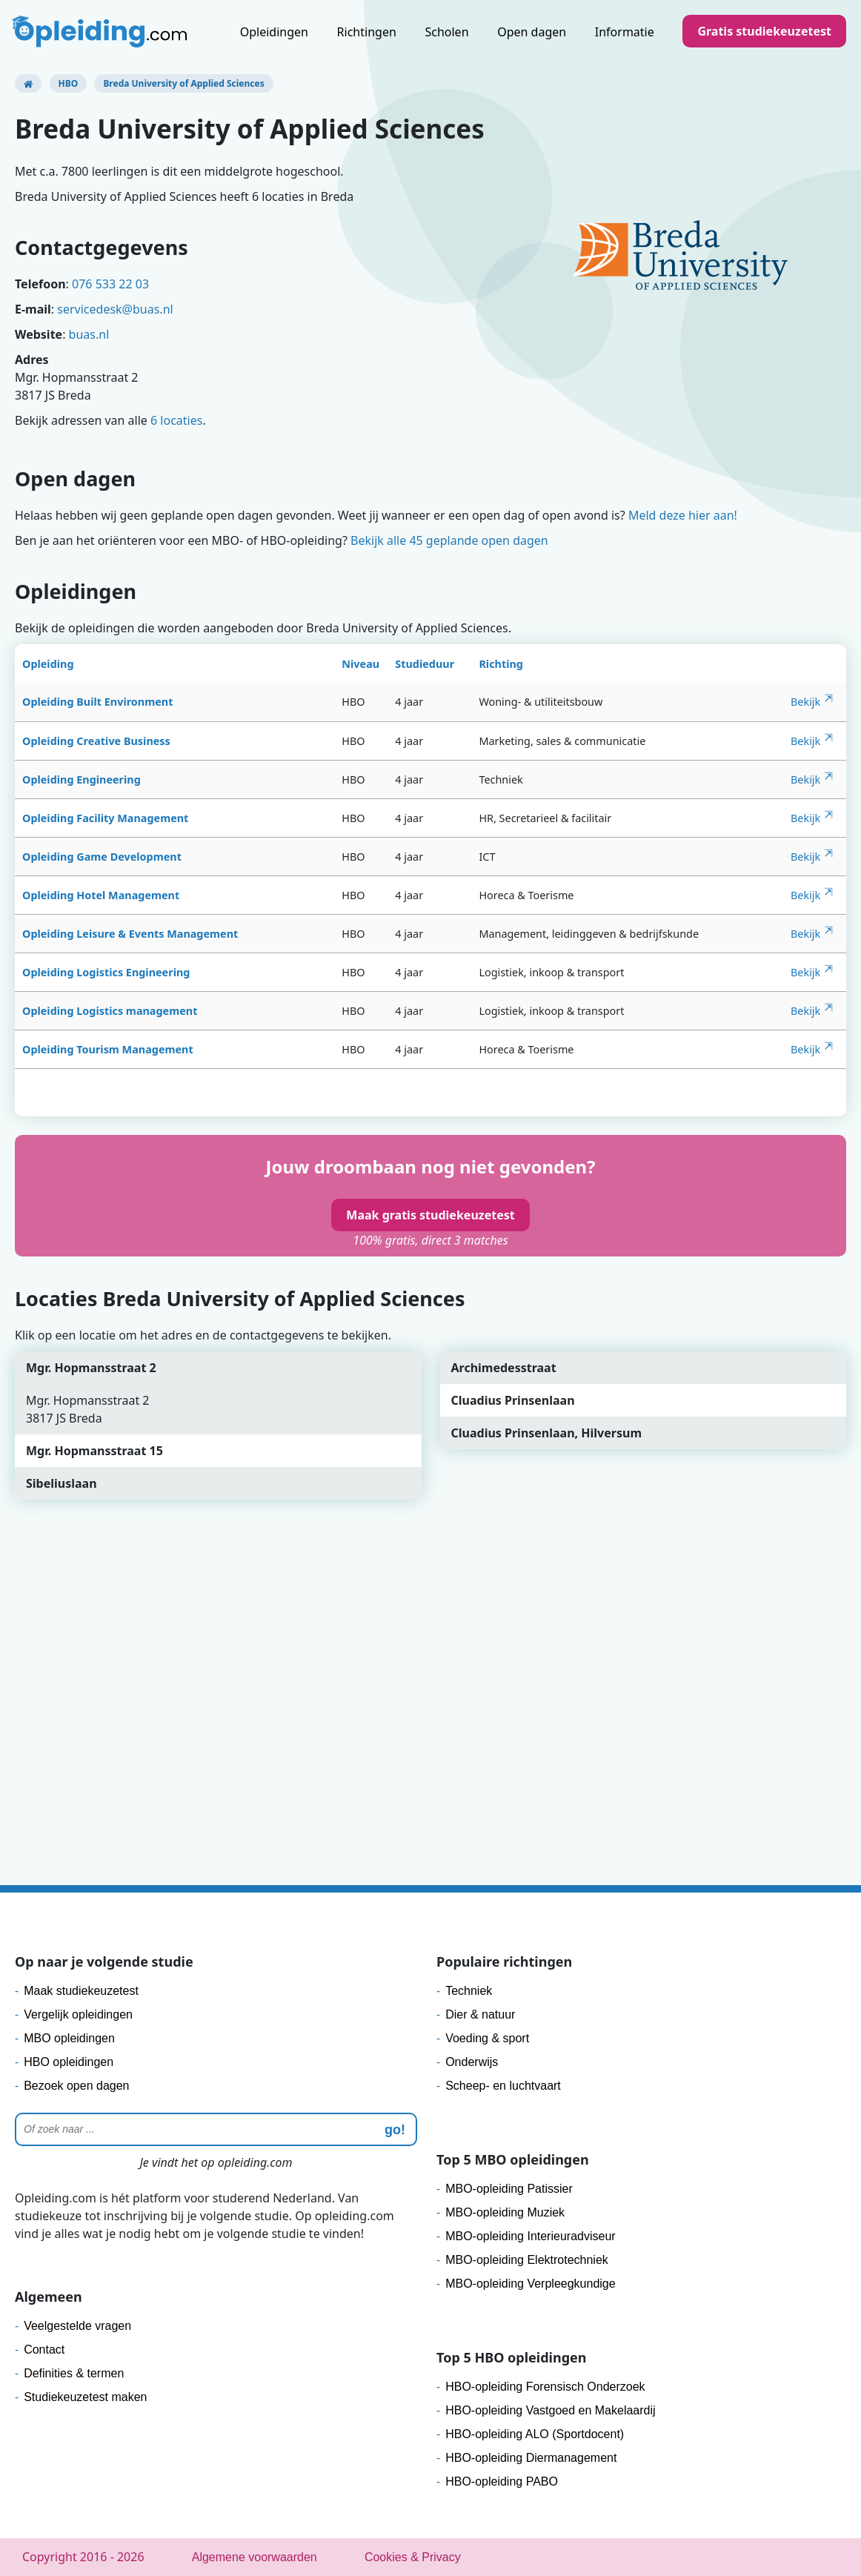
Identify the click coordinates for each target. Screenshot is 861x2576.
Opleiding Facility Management (105, 818)
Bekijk (805, 702)
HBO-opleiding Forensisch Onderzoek (545, 2386)
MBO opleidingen (69, 2038)
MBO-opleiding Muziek (505, 2212)
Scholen (446, 32)
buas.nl (89, 334)
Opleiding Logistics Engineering (106, 972)
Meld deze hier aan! (682, 515)
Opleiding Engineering (81, 779)
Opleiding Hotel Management (100, 895)
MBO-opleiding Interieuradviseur (530, 2236)
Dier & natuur (480, 2014)
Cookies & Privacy (413, 2557)
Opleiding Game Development (102, 857)
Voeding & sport (487, 2038)
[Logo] (101, 33)
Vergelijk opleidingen (78, 2014)
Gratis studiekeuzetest (764, 31)
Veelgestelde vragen (77, 2326)
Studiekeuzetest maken (85, 2397)
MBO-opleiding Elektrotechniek (526, 2260)
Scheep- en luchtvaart (503, 2085)
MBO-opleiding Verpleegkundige (530, 2283)
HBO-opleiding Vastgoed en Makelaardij (550, 2410)
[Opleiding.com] (28, 83)
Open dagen (531, 32)
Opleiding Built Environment (97, 702)
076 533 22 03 (110, 284)
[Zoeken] (216, 2129)
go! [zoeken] (395, 2129)
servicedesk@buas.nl (115, 309)
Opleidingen (274, 32)
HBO (69, 83)
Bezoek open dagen (76, 2085)
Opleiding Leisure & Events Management (130, 934)
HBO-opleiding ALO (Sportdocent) (534, 2434)
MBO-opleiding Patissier (509, 2188)
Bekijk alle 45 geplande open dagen (449, 540)
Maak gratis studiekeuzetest (430, 1215)
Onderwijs (471, 2062)
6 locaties (176, 420)
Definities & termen (74, 2373)
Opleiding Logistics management (109, 1011)
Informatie (624, 32)
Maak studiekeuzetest (81, 1990)
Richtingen (366, 32)
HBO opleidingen (68, 2062)
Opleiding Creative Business (96, 741)
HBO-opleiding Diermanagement (530, 2457)
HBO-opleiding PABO (501, 2481)
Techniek (468, 1990)
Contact (44, 2349)
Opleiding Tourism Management (107, 1049)
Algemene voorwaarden (254, 2557)
